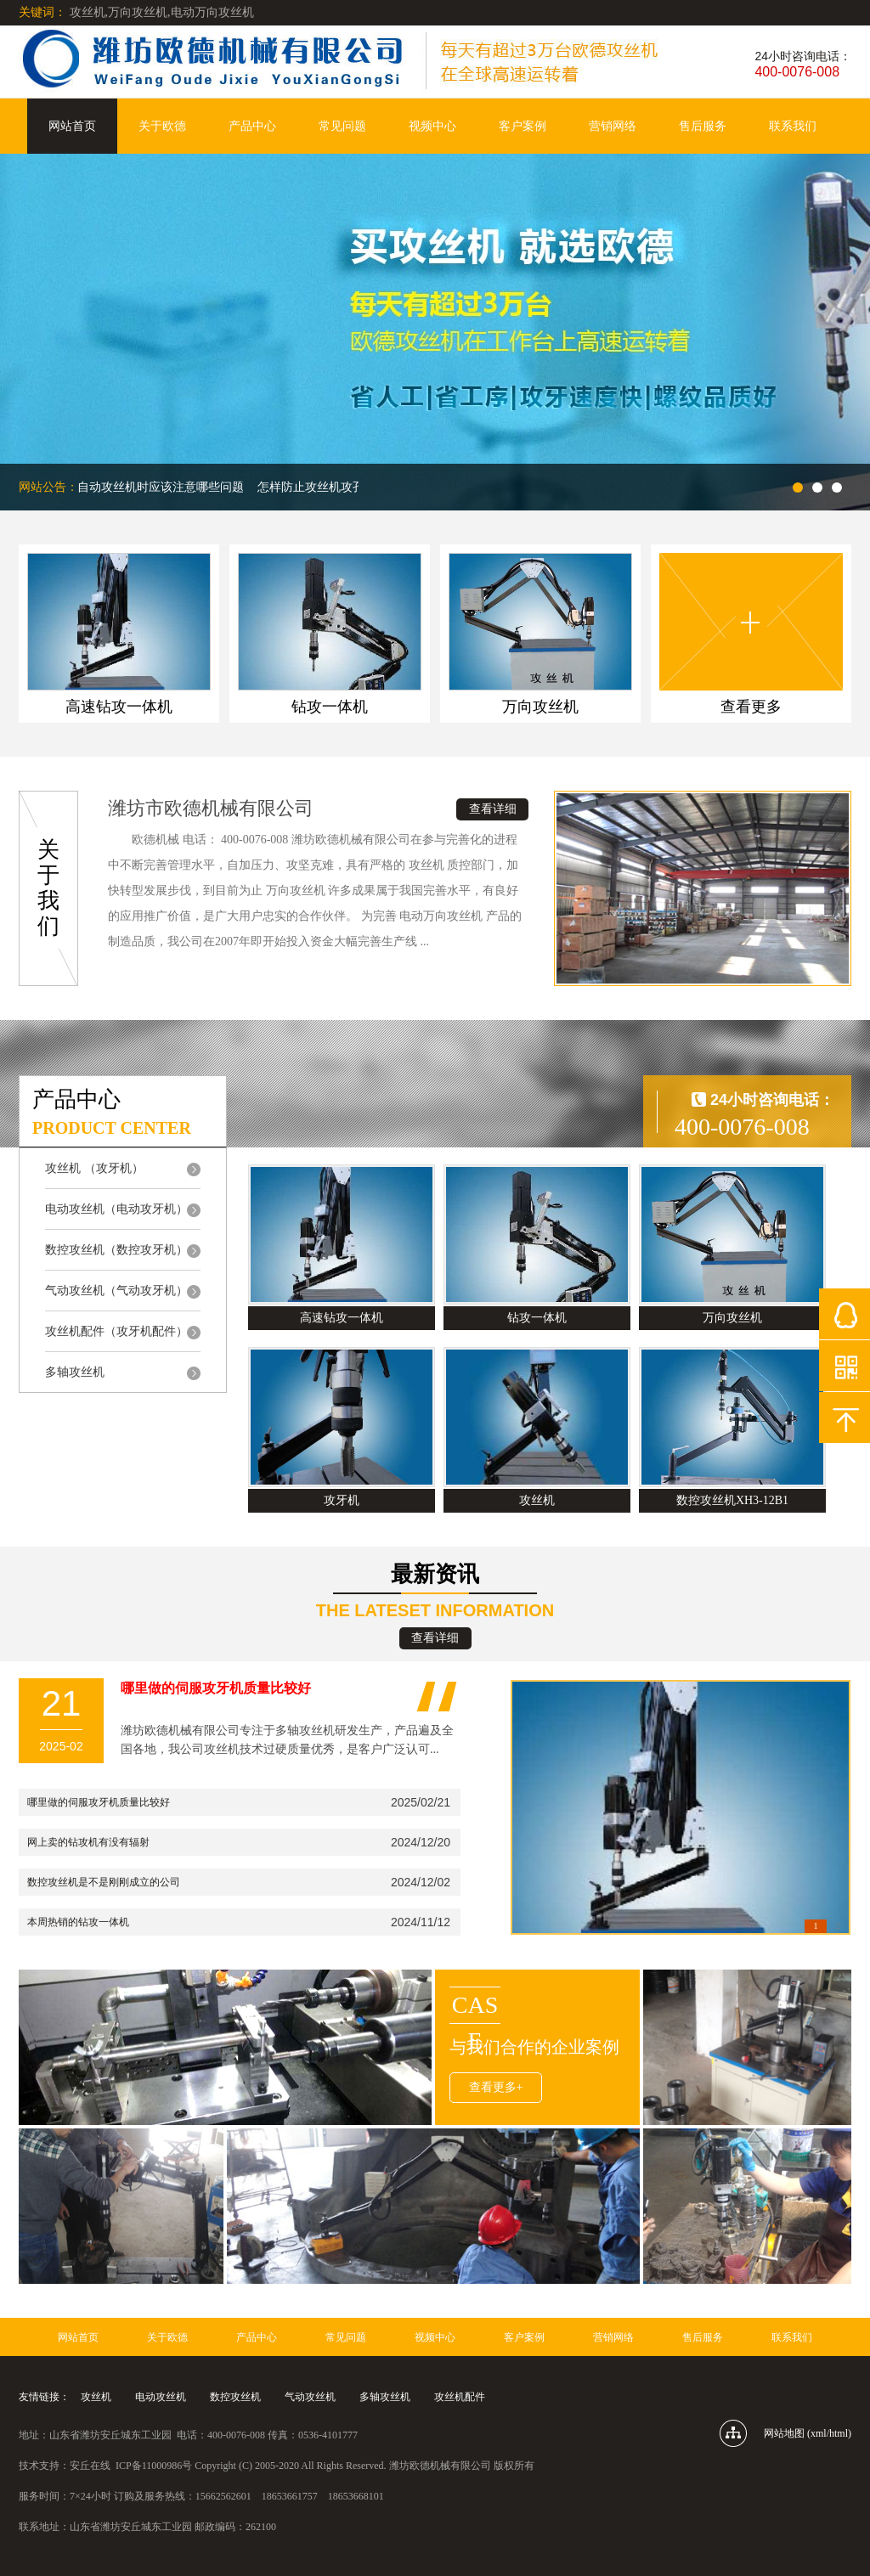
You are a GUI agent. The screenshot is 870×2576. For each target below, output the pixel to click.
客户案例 (522, 126)
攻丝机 (96, 2397)
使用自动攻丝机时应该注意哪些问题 (152, 487)
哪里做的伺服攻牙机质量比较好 (98, 1802)
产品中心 (252, 126)
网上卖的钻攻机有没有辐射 (88, 1842)
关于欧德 (162, 126)
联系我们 (792, 126)
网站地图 (784, 2433)
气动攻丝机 (310, 2397)
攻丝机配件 (459, 2397)
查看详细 (493, 809)
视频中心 (432, 126)
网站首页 (72, 126)
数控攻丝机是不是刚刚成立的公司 (103, 1882)
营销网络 (612, 126)
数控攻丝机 (235, 2397)
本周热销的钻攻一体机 (78, 1922)
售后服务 (702, 126)
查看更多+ (496, 2087)
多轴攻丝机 (384, 2397)
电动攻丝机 (160, 2397)
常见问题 (342, 126)
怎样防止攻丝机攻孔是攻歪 (332, 487)
